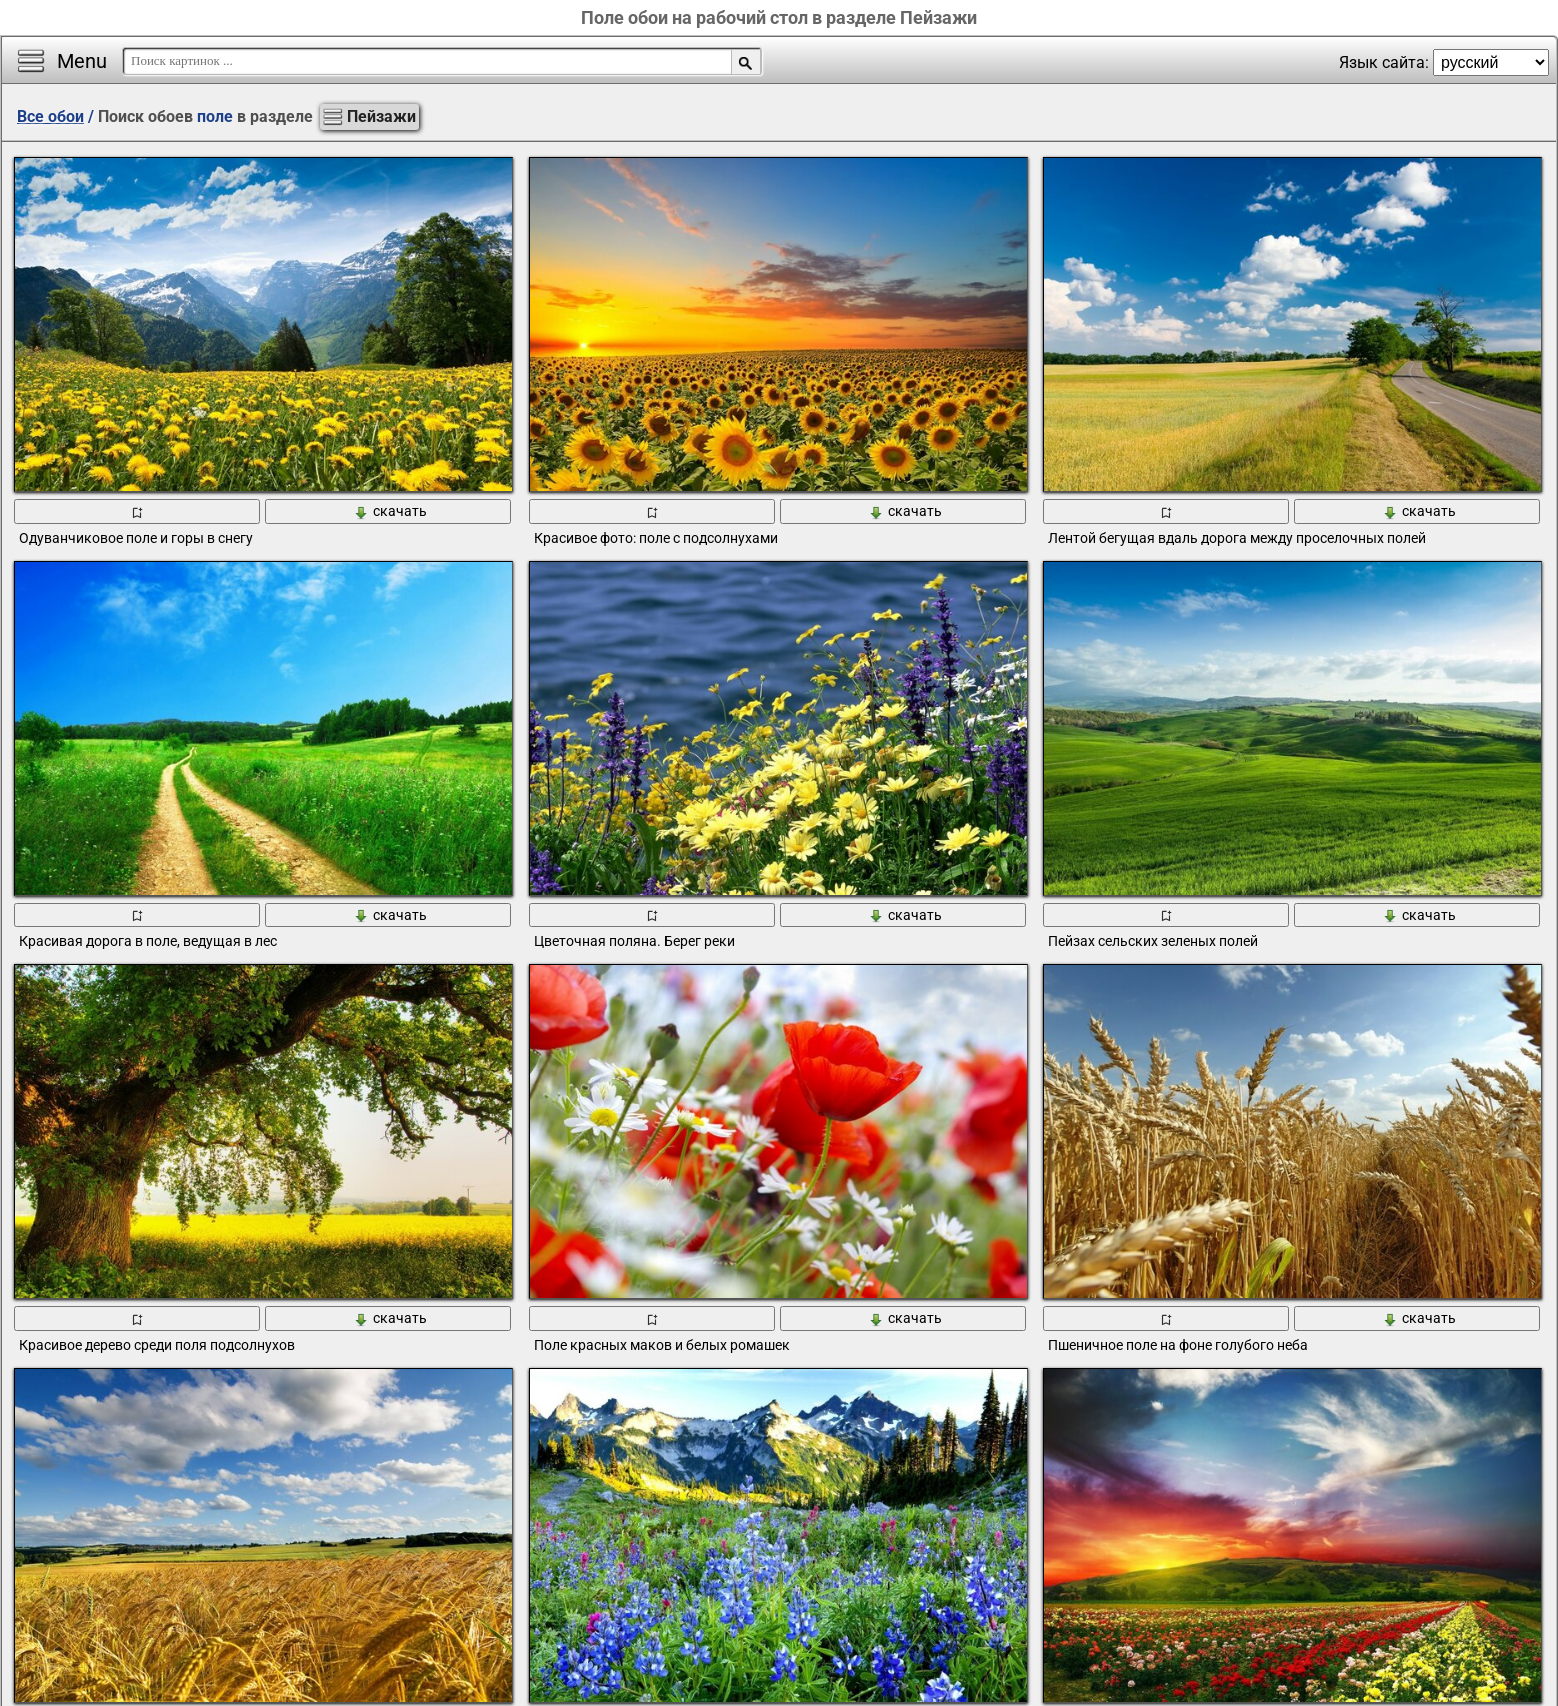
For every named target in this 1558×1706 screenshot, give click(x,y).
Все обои (50, 116)
